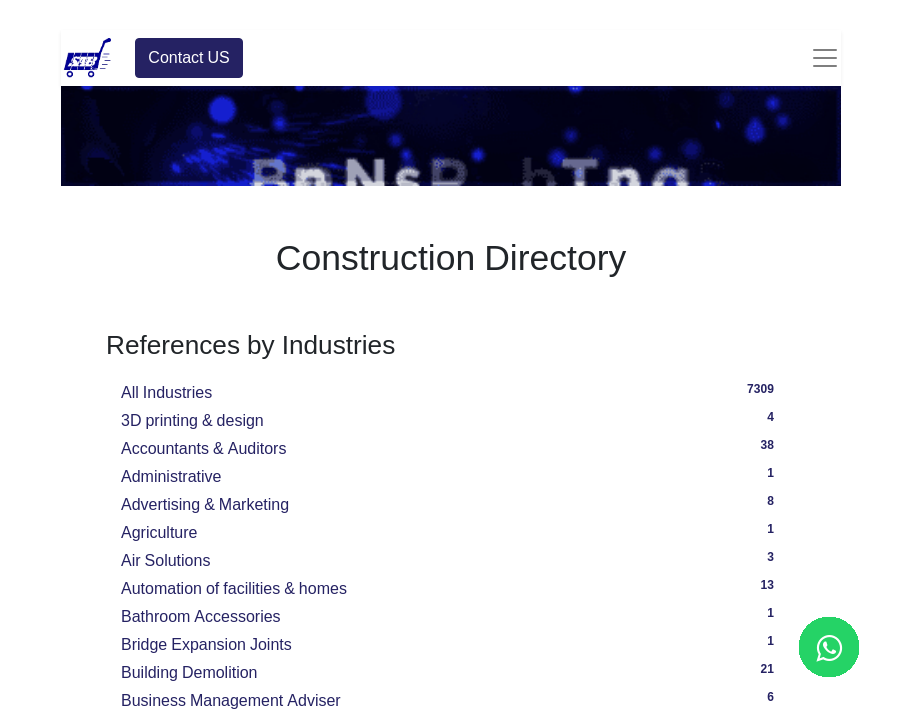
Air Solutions (451, 558)
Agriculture (451, 530)
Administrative (451, 474)
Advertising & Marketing (451, 502)
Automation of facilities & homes (451, 586)
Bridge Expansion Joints (451, 642)
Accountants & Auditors (451, 446)
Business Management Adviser (451, 698)
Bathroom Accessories (451, 614)
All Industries (451, 390)
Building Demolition (451, 670)
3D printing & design (451, 418)
